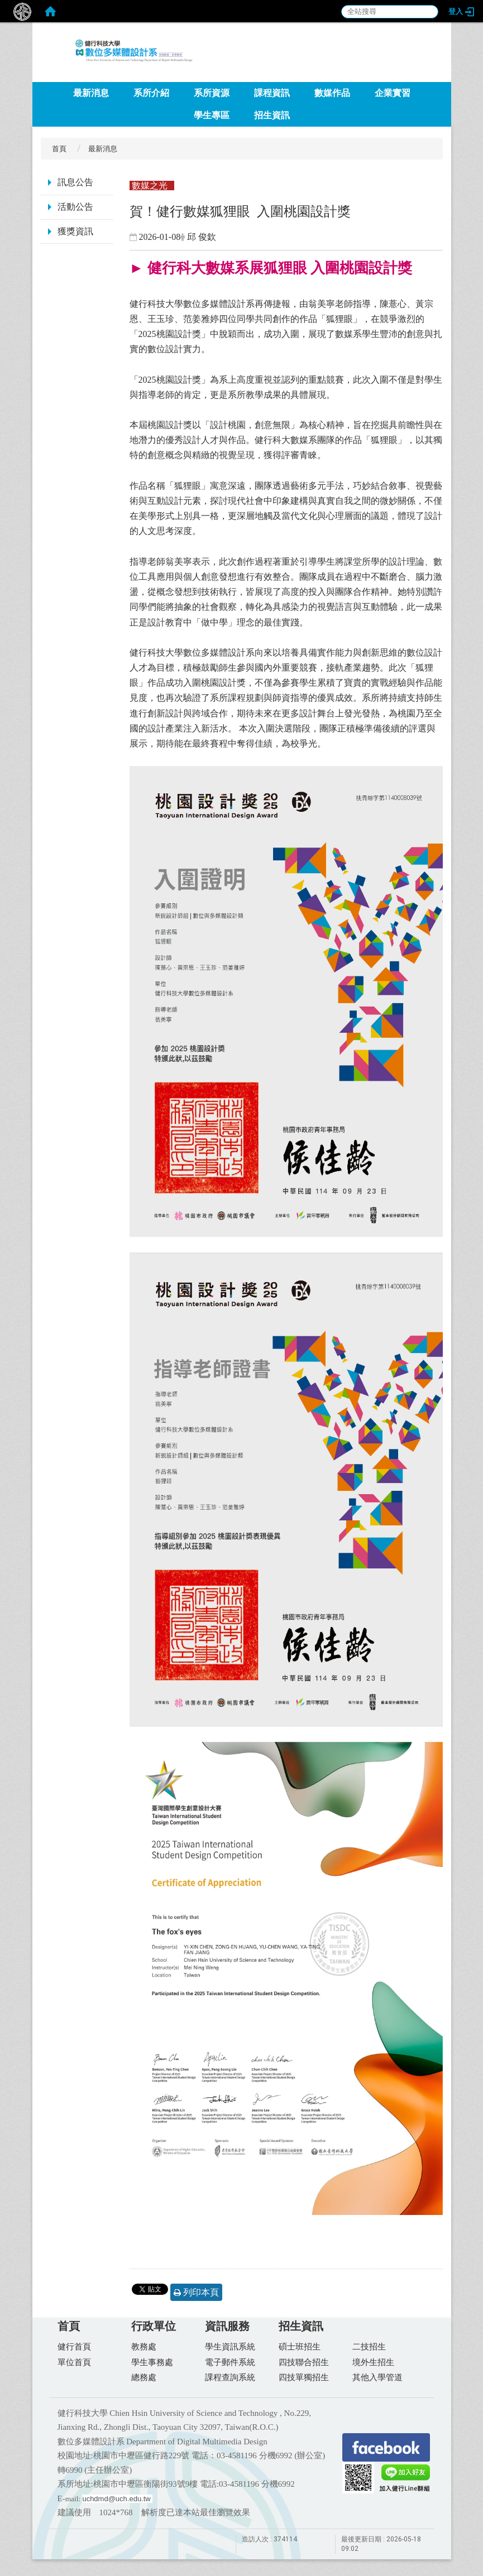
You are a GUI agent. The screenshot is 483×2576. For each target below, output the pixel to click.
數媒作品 (332, 93)
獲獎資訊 (75, 231)
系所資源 (211, 93)
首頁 (59, 149)
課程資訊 (272, 93)
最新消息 (91, 93)
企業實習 (392, 93)
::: (428, 78)
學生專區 (211, 115)
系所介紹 (151, 93)
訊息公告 (75, 182)
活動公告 (75, 206)
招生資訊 (272, 115)
